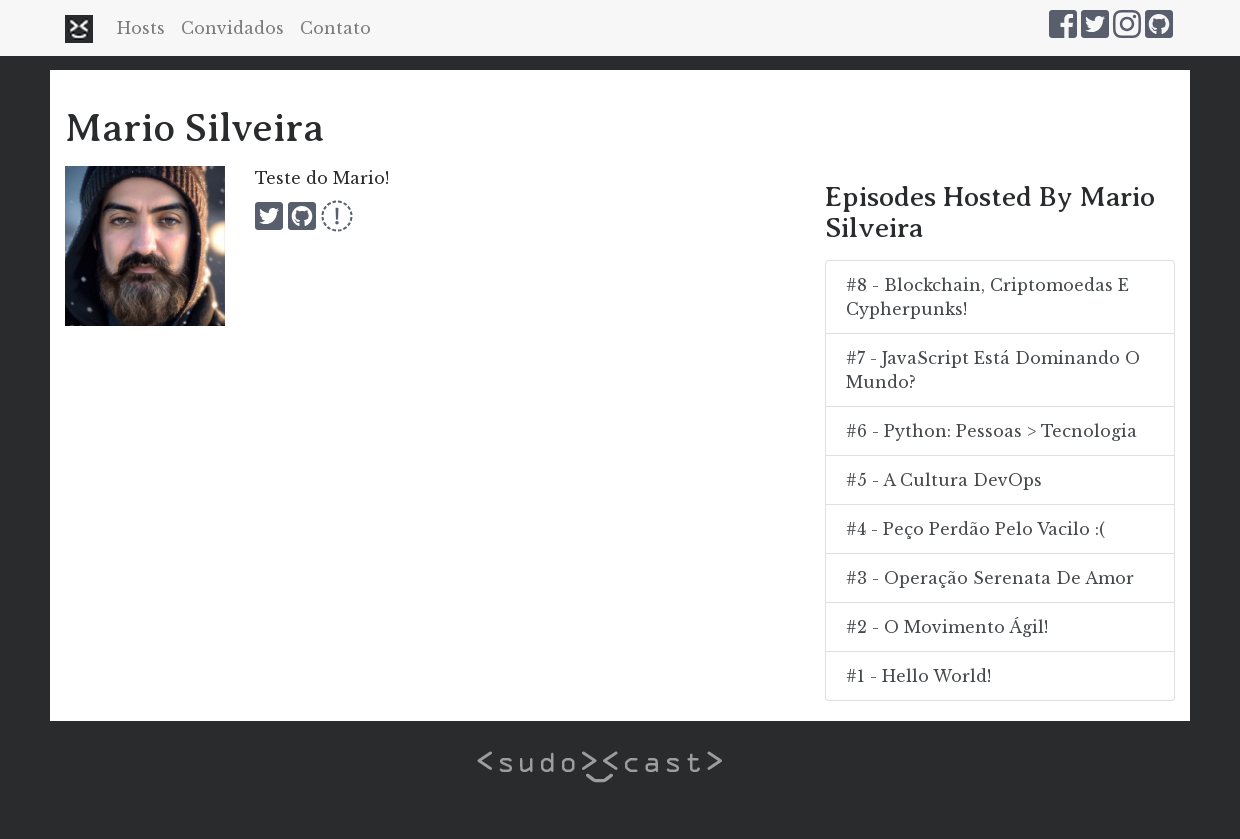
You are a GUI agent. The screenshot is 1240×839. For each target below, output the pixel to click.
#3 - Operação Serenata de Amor (990, 578)
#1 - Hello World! (918, 676)
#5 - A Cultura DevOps (944, 480)
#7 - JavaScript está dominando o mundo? (993, 370)
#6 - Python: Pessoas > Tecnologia (991, 431)
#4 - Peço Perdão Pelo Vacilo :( (975, 529)
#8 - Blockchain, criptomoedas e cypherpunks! (987, 297)
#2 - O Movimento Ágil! (947, 627)
